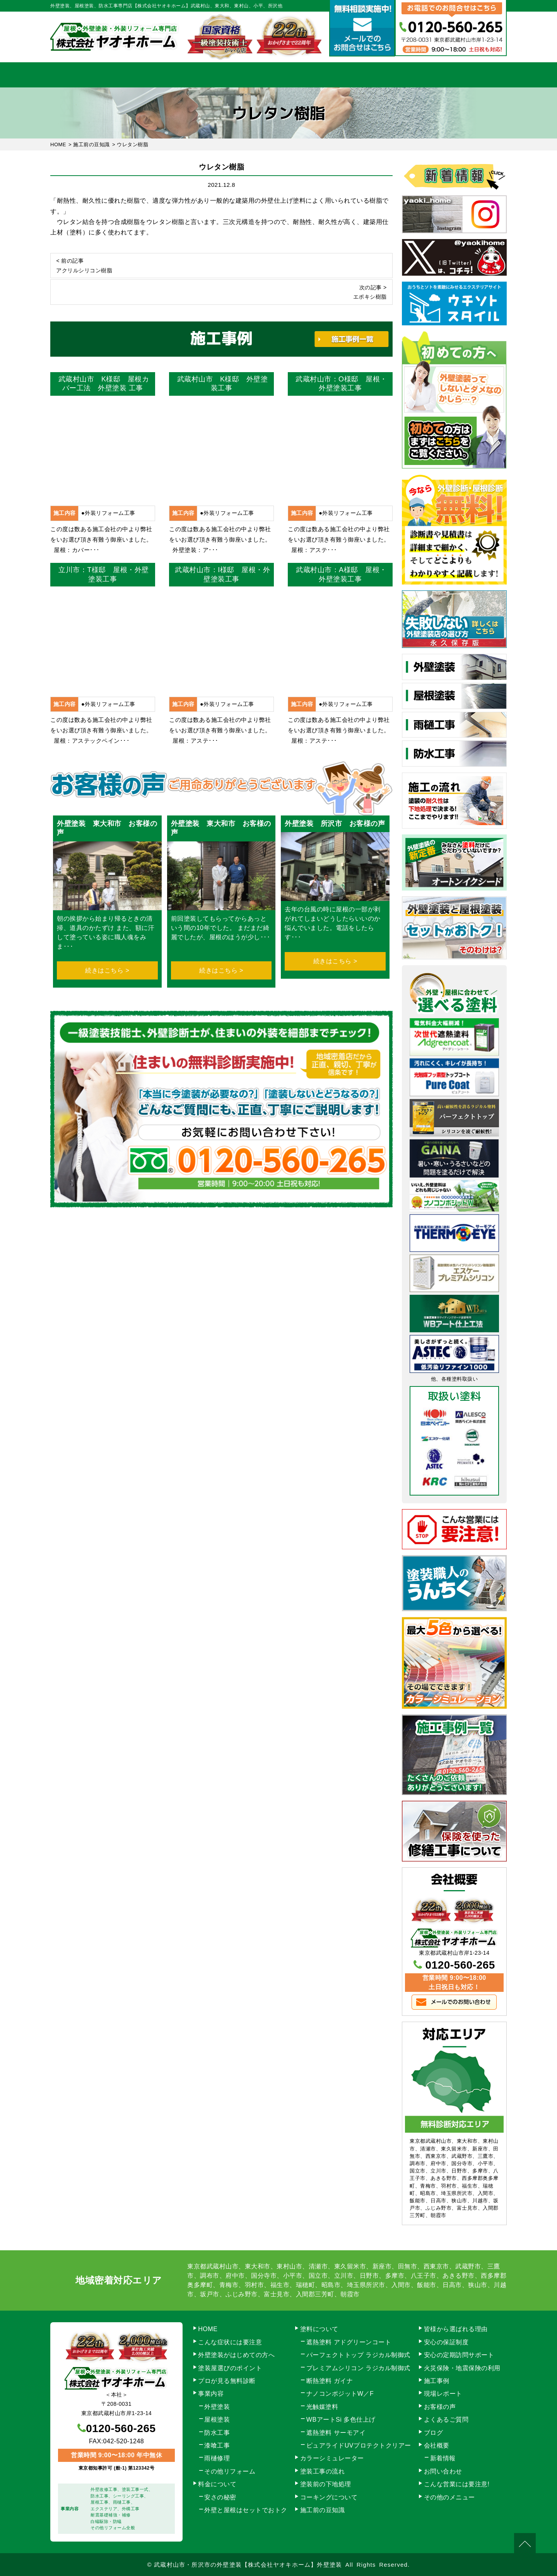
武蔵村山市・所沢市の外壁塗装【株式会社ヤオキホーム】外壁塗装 (248, 2564)
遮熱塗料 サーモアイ (336, 2432)
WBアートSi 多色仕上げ (341, 2419)
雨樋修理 (217, 2458)
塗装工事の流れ (213, 74)
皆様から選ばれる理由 (456, 2329)
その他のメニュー (449, 2497)
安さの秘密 (220, 2497)
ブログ (433, 2432)
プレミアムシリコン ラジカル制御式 (358, 2368)
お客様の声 (440, 2406)
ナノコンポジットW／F (340, 2393)
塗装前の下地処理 (325, 2484)
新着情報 (443, 2458)
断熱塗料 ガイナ (329, 2381)
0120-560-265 (460, 1965)
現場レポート (443, 2393)
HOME (83, 74)
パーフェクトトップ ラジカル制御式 (358, 2355)
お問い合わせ (474, 74)
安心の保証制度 (446, 2342)
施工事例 (343, 74)
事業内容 (148, 74)
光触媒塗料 (322, 2406)
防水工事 (217, 2432)
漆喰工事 (217, 2445)
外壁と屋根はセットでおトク (245, 2510)
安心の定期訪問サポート (459, 2355)
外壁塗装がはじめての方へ (236, 2355)
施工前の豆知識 (322, 2510)
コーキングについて (329, 2497)
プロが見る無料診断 (227, 2381)
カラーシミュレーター (332, 2458)
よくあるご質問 (446, 2419)
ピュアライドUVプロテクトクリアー (358, 2445)
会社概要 (409, 74)
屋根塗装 (217, 2419)
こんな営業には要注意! (457, 2484)
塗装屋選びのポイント (230, 2368)
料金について (278, 74)
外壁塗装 (217, 2406)
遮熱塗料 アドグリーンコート (348, 2342)
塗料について (319, 2329)
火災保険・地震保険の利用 (462, 2368)
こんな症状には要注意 (230, 2342)
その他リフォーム (229, 2471)
